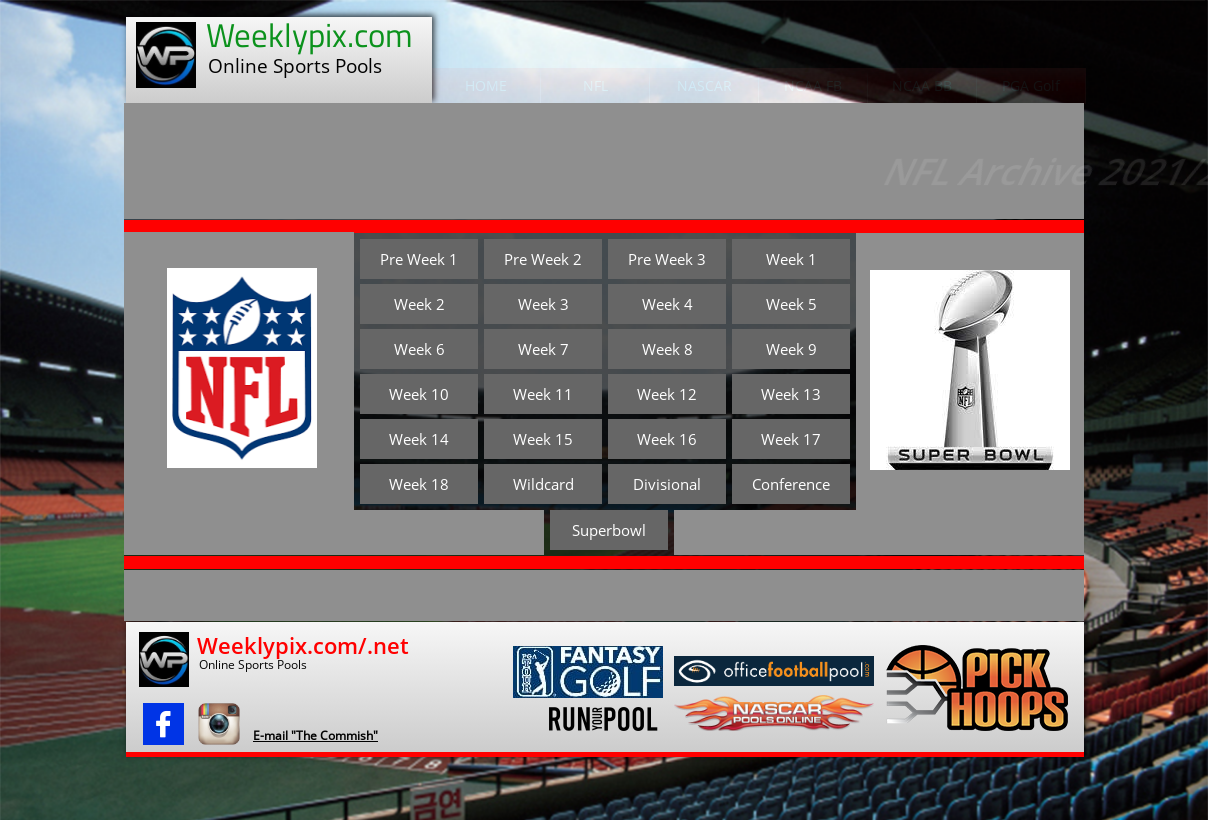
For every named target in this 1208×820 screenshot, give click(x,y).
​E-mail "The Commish (313, 735)
